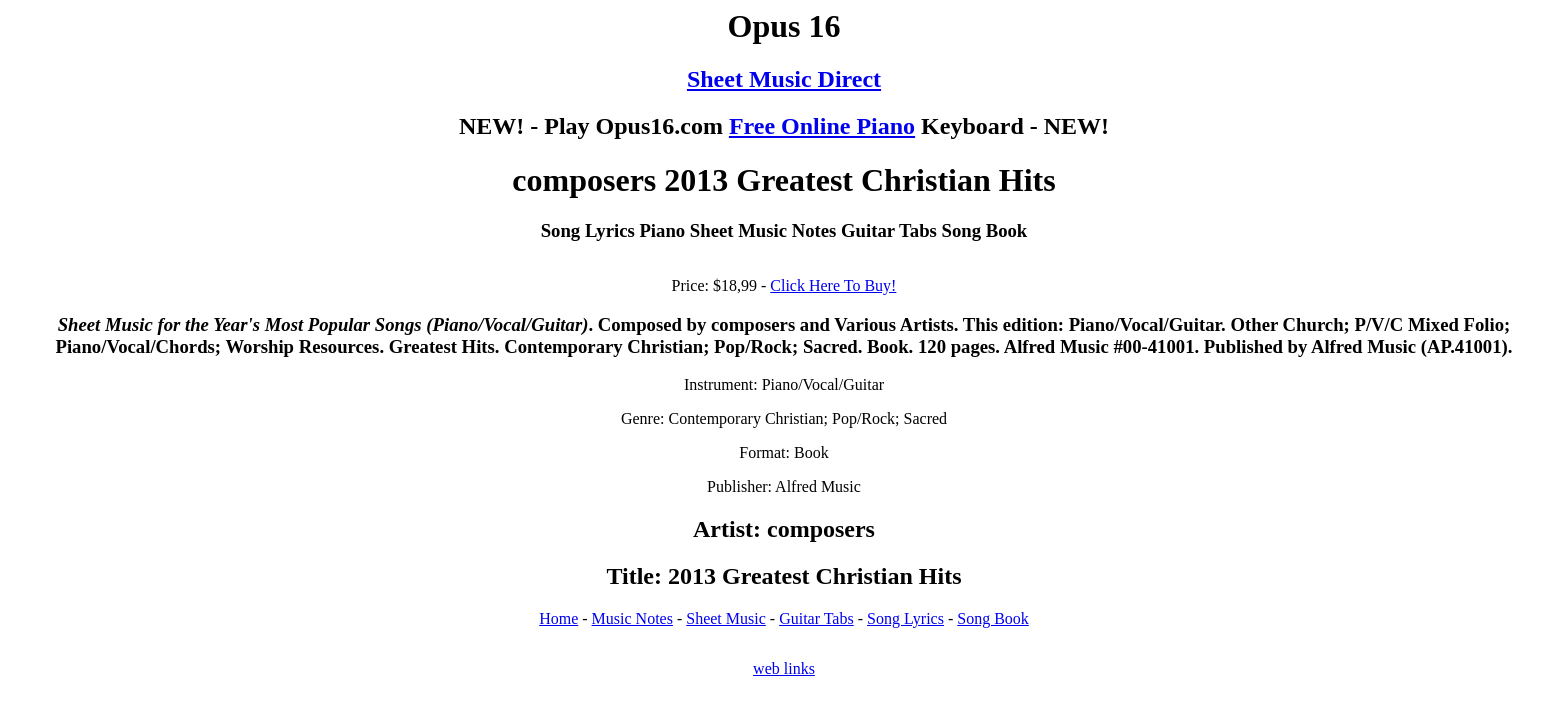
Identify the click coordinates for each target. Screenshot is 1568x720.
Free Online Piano (822, 126)
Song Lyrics (905, 618)
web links (784, 668)
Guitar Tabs (816, 618)
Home (558, 618)
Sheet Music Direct (784, 79)
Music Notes (632, 618)
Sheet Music (726, 618)
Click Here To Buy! (833, 285)
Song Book (993, 618)
